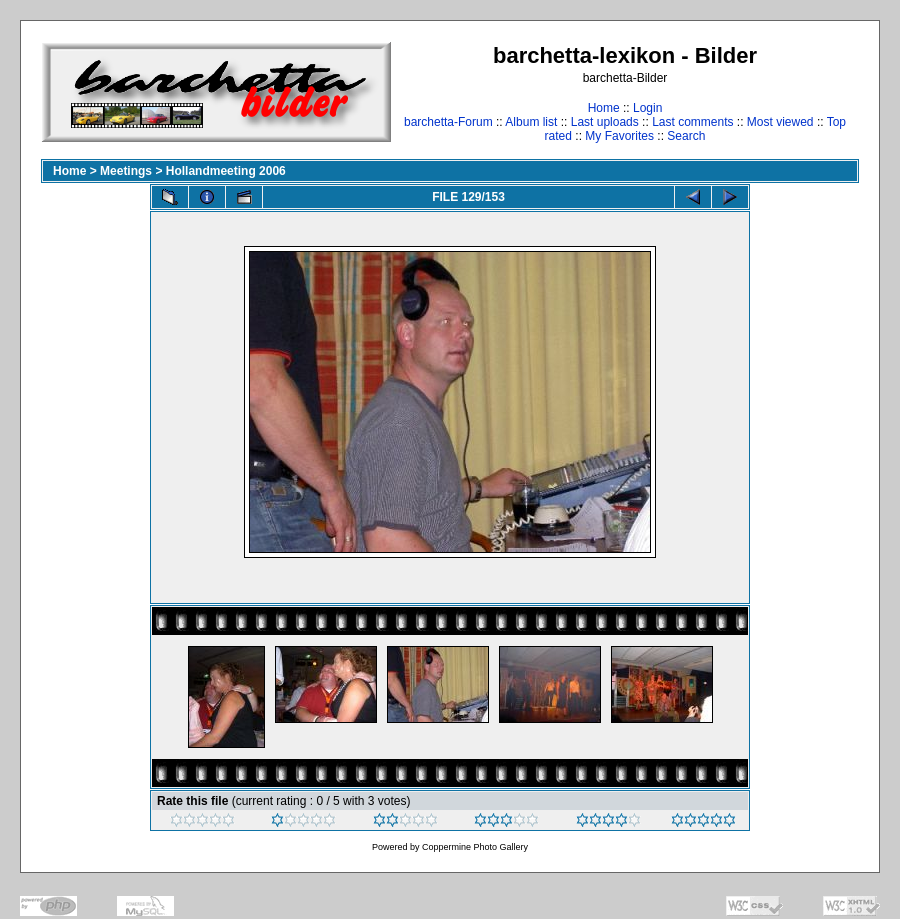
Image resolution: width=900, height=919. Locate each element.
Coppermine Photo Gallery (475, 847)
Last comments (692, 122)
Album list (531, 122)
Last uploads (605, 122)
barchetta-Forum (448, 122)
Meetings (126, 171)
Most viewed (780, 122)
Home (604, 108)
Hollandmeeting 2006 (226, 171)
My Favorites (619, 136)
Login (647, 108)
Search (686, 136)
